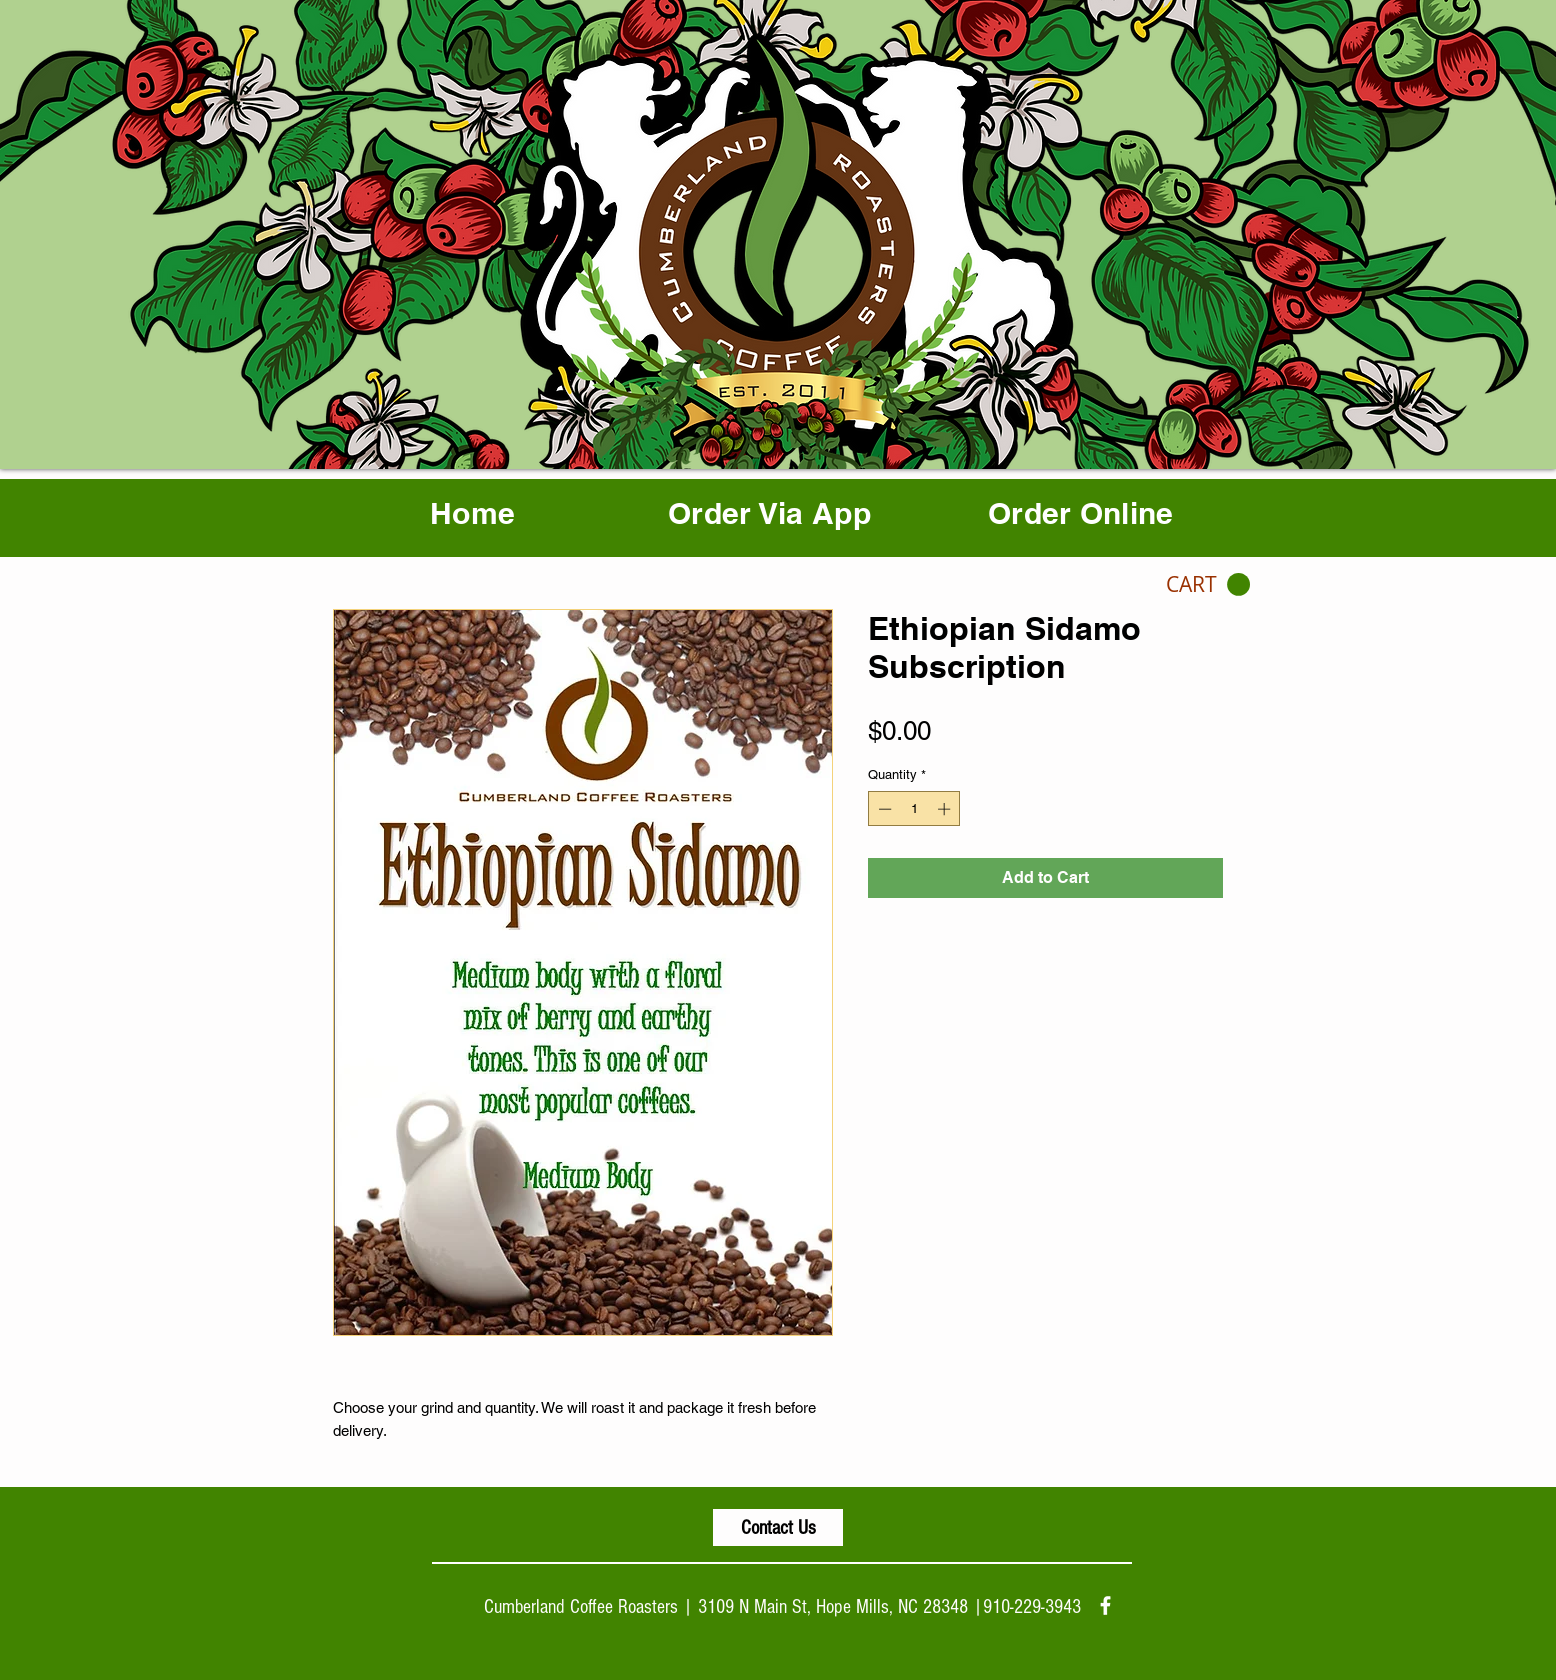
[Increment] (946, 809)
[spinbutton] (914, 809)
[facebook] (1105, 1605)
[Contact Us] (778, 1527)
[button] (1208, 585)
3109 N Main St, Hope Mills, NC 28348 (833, 1607)
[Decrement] (883, 809)
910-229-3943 (1032, 1607)
